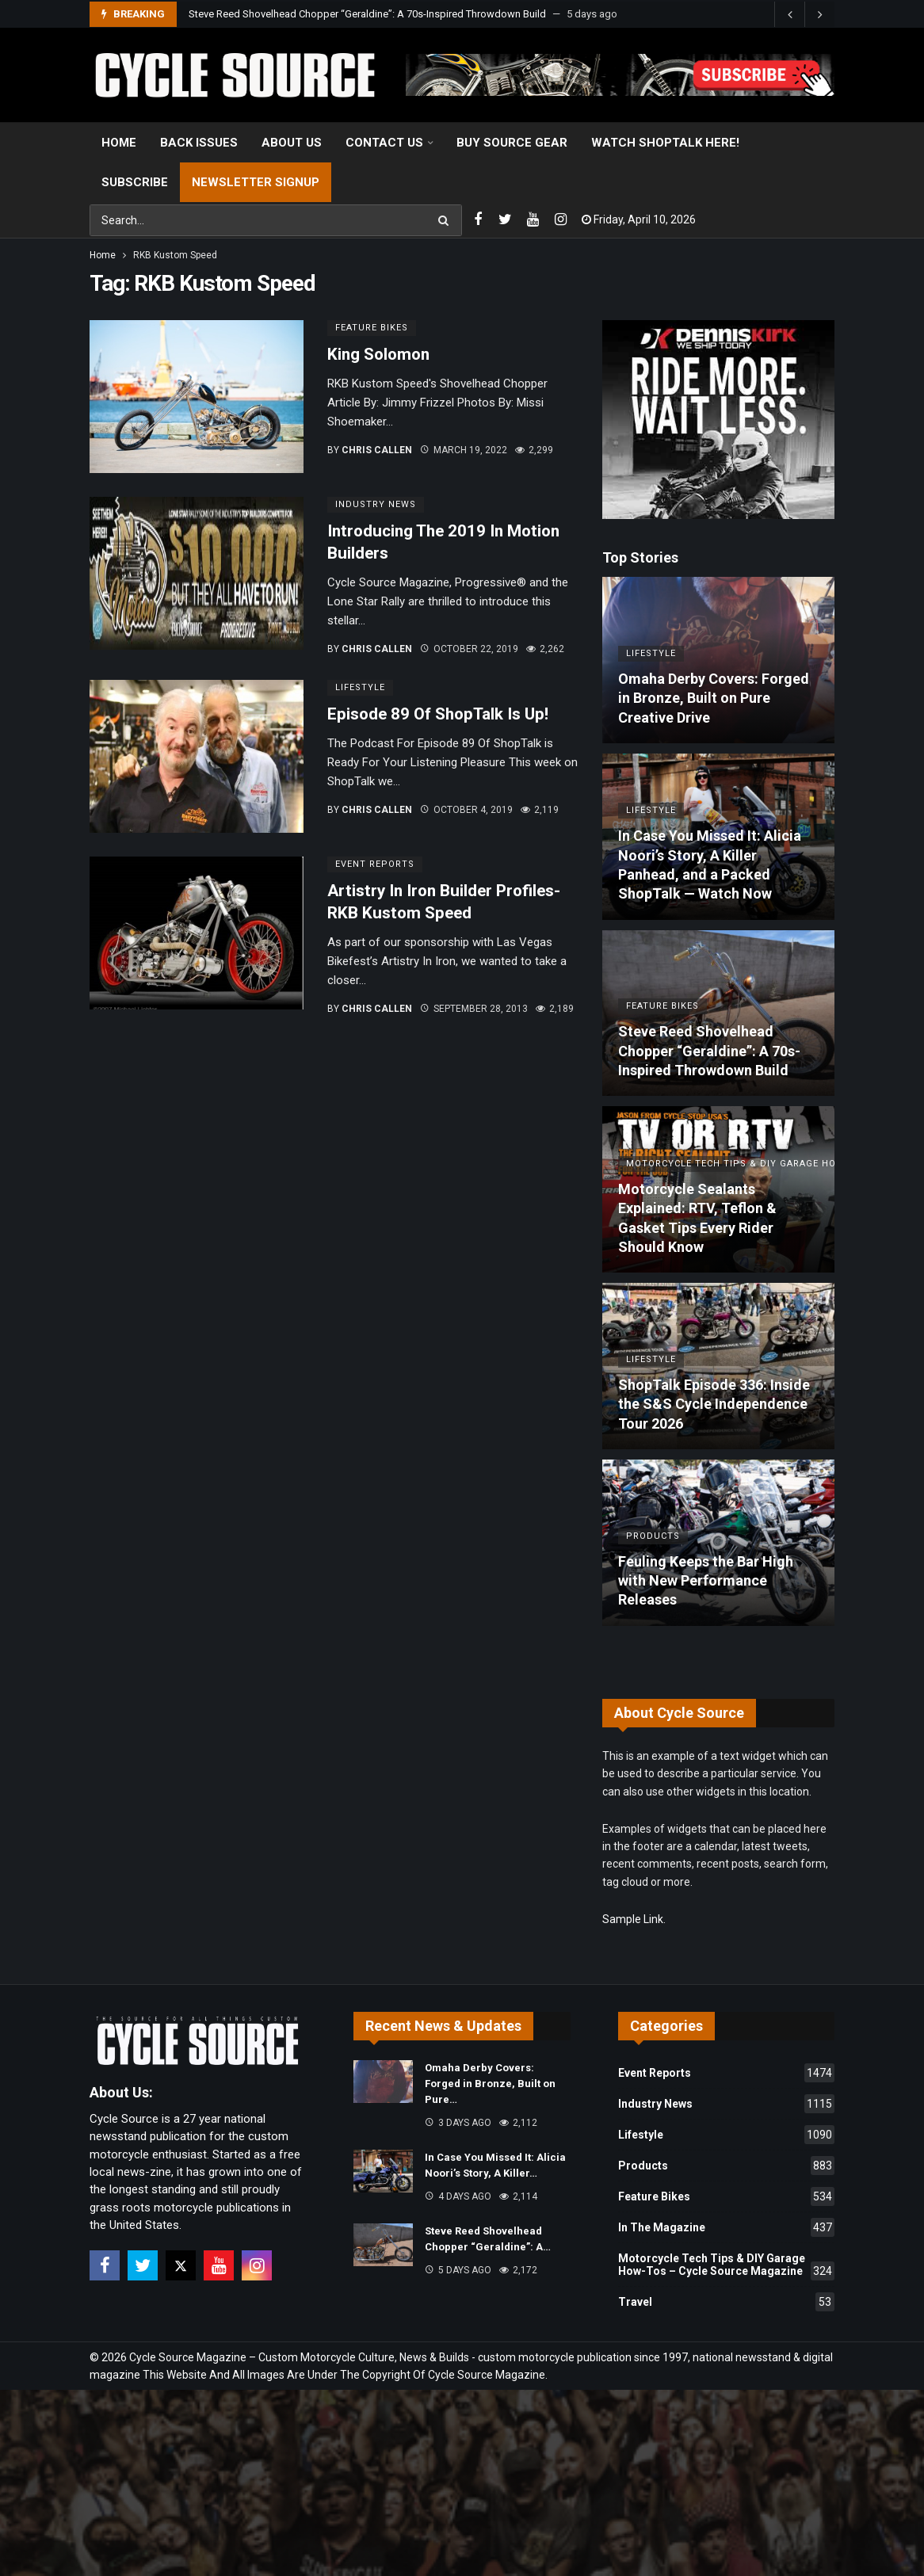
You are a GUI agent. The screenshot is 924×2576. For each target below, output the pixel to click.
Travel (726, 2301)
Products (726, 2165)
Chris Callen (377, 450)
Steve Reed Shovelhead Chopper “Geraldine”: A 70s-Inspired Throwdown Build (367, 14)
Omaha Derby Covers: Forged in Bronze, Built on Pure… (490, 2083)
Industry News (375, 504)
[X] (181, 2265)
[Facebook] (477, 220)
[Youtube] (533, 220)
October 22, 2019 (469, 648)
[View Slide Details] (620, 74)
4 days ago (458, 2196)
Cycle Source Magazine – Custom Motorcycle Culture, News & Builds (299, 2357)
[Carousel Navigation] (804, 14)
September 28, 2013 (474, 1008)
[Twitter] (505, 220)
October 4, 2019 (466, 809)
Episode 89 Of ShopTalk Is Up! (437, 713)
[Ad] (718, 419)
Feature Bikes (371, 327)
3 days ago (458, 2122)
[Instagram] (561, 220)
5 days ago (458, 2270)
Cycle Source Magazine (486, 2374)
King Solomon (378, 354)
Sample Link (632, 1919)
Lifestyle (360, 687)
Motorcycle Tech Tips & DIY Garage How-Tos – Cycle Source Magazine (726, 2266)
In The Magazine (726, 2227)
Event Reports (374, 864)
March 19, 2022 (463, 450)
